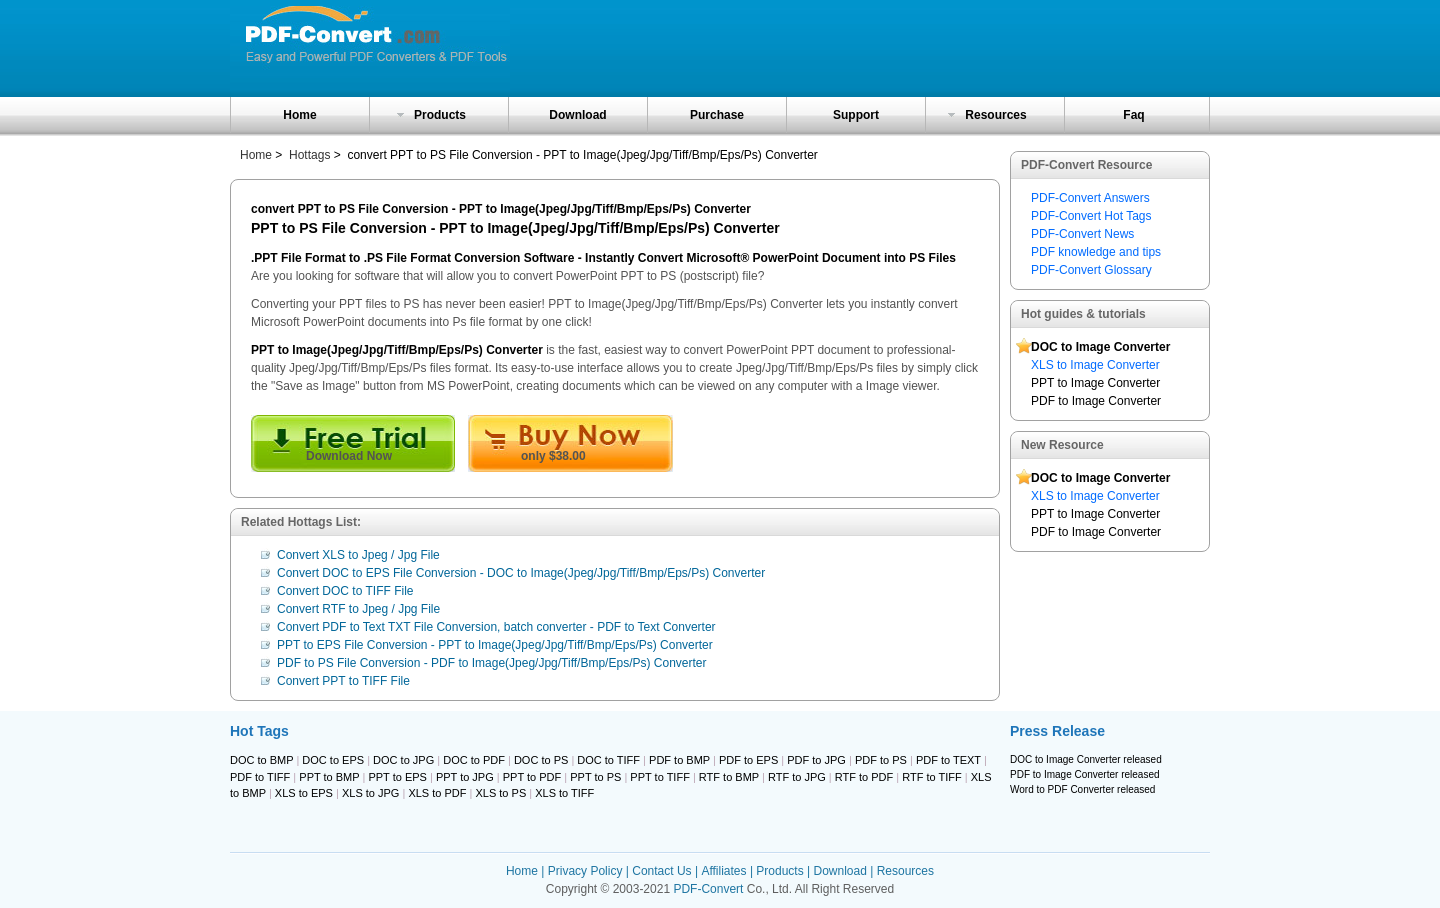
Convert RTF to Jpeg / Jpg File (358, 609)
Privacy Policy (585, 871)
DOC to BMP (261, 760)
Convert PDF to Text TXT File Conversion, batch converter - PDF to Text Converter (496, 627)
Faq (1133, 115)
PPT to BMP (329, 777)
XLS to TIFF (564, 793)
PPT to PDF (532, 777)
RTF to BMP (729, 777)
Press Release (1057, 731)
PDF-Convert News (1082, 234)
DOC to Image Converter (1100, 347)
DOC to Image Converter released (1086, 759)
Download (577, 115)
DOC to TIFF (608, 760)
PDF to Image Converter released (1085, 774)
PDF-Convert (708, 889)
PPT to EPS (397, 777)
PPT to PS (595, 777)
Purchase (717, 115)
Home (299, 115)
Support (856, 115)
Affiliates (723, 871)
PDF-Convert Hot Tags (1091, 216)
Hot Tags (259, 731)
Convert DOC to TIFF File (345, 591)
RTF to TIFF (932, 777)
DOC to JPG (403, 760)
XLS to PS (500, 793)
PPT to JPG (465, 777)
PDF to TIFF (260, 777)
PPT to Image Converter (1095, 383)
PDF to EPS (748, 760)
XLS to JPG (370, 793)
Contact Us (661, 871)
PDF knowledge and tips (1096, 252)
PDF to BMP (679, 760)
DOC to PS (541, 760)
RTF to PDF (864, 777)
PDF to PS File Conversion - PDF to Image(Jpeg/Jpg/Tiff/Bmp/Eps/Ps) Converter (492, 663)
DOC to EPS (333, 760)
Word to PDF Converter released (1082, 789)
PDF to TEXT (948, 760)
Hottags (309, 155)
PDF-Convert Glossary (1091, 270)
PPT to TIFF (660, 777)
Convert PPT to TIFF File (343, 681)
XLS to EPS (304, 793)
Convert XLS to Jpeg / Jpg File (358, 555)
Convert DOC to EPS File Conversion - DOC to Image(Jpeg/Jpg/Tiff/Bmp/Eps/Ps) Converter (521, 573)
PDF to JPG (816, 760)
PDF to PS (881, 760)
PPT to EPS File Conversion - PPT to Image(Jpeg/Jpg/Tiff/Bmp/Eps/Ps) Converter (495, 645)
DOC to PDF (474, 760)
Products (440, 115)
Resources (995, 115)
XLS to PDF (437, 793)
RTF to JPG (797, 777)
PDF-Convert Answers (1090, 198)
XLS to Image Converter (1095, 365)
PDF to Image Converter (1096, 401)
